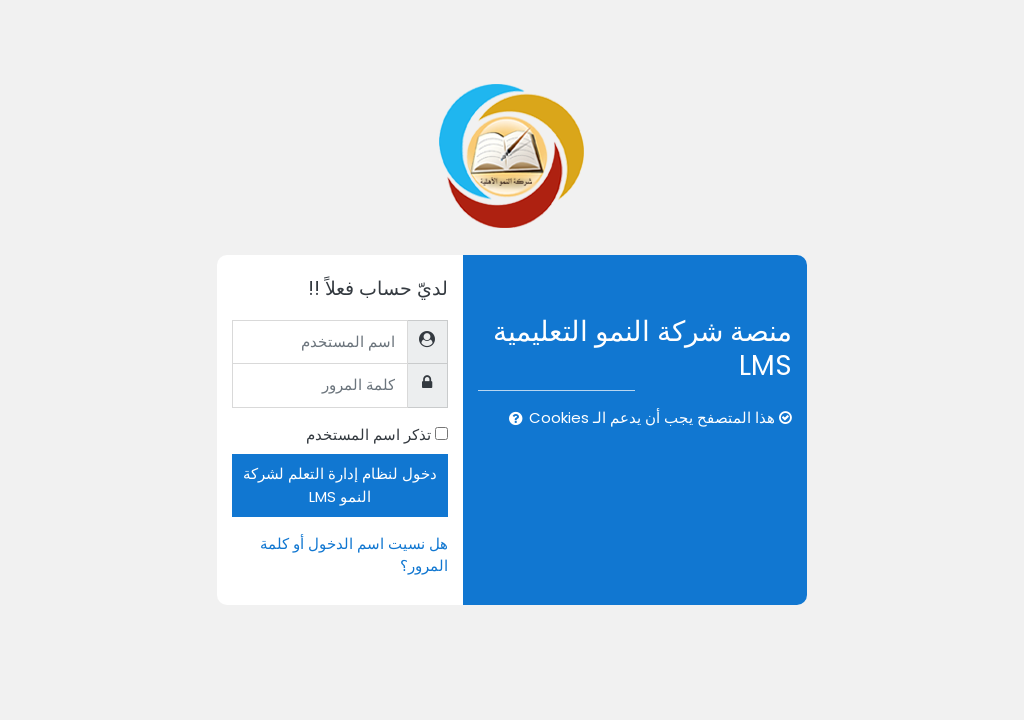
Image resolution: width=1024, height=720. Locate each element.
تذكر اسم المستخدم (368, 434)
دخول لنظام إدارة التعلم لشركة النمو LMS (340, 484)
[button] (512, 419)
